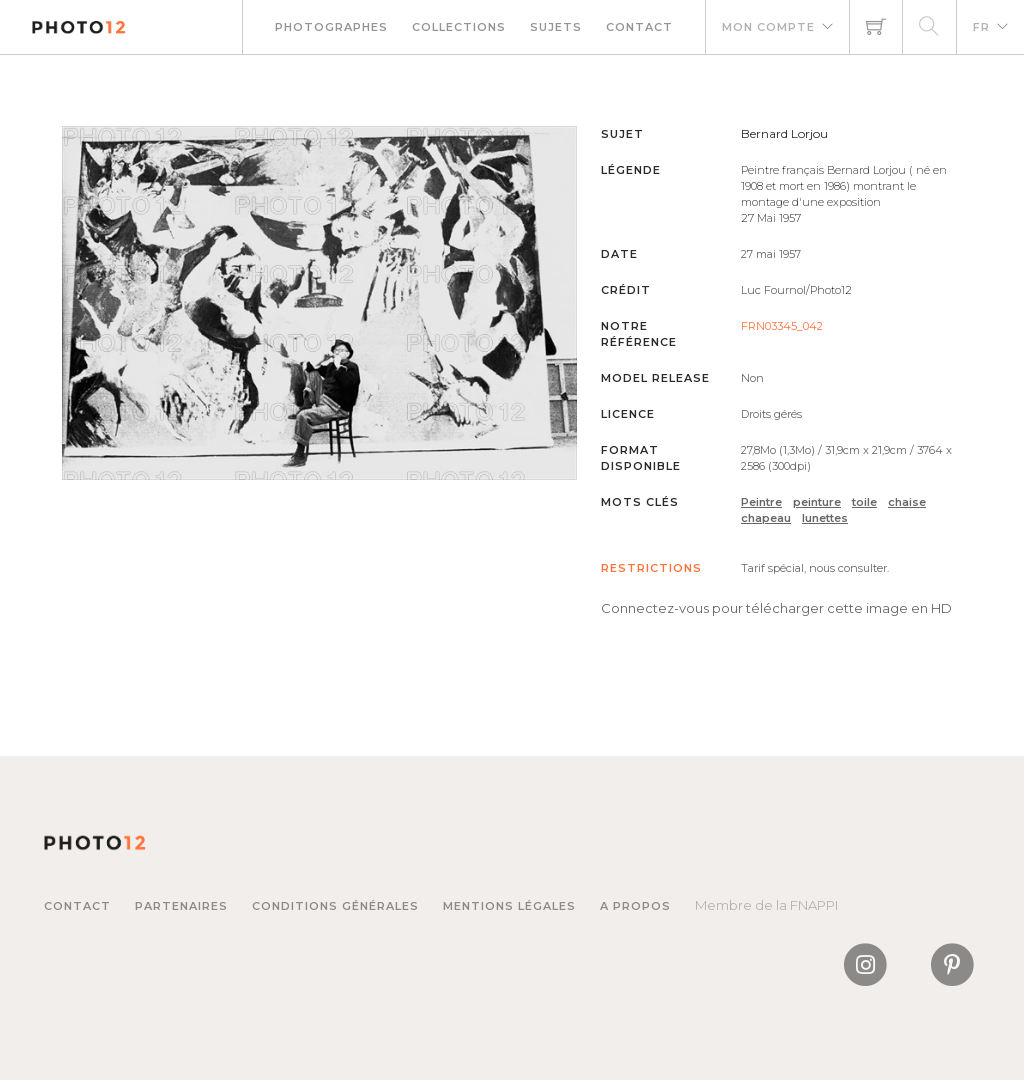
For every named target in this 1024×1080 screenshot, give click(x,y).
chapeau (766, 518)
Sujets (556, 27)
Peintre (761, 502)
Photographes (331, 27)
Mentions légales (509, 906)
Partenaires (181, 906)
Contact (639, 27)
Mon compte (768, 27)
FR (981, 27)
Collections (459, 27)
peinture (817, 502)
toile (864, 502)
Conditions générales (335, 906)
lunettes (825, 518)
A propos (635, 906)
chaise (907, 502)
